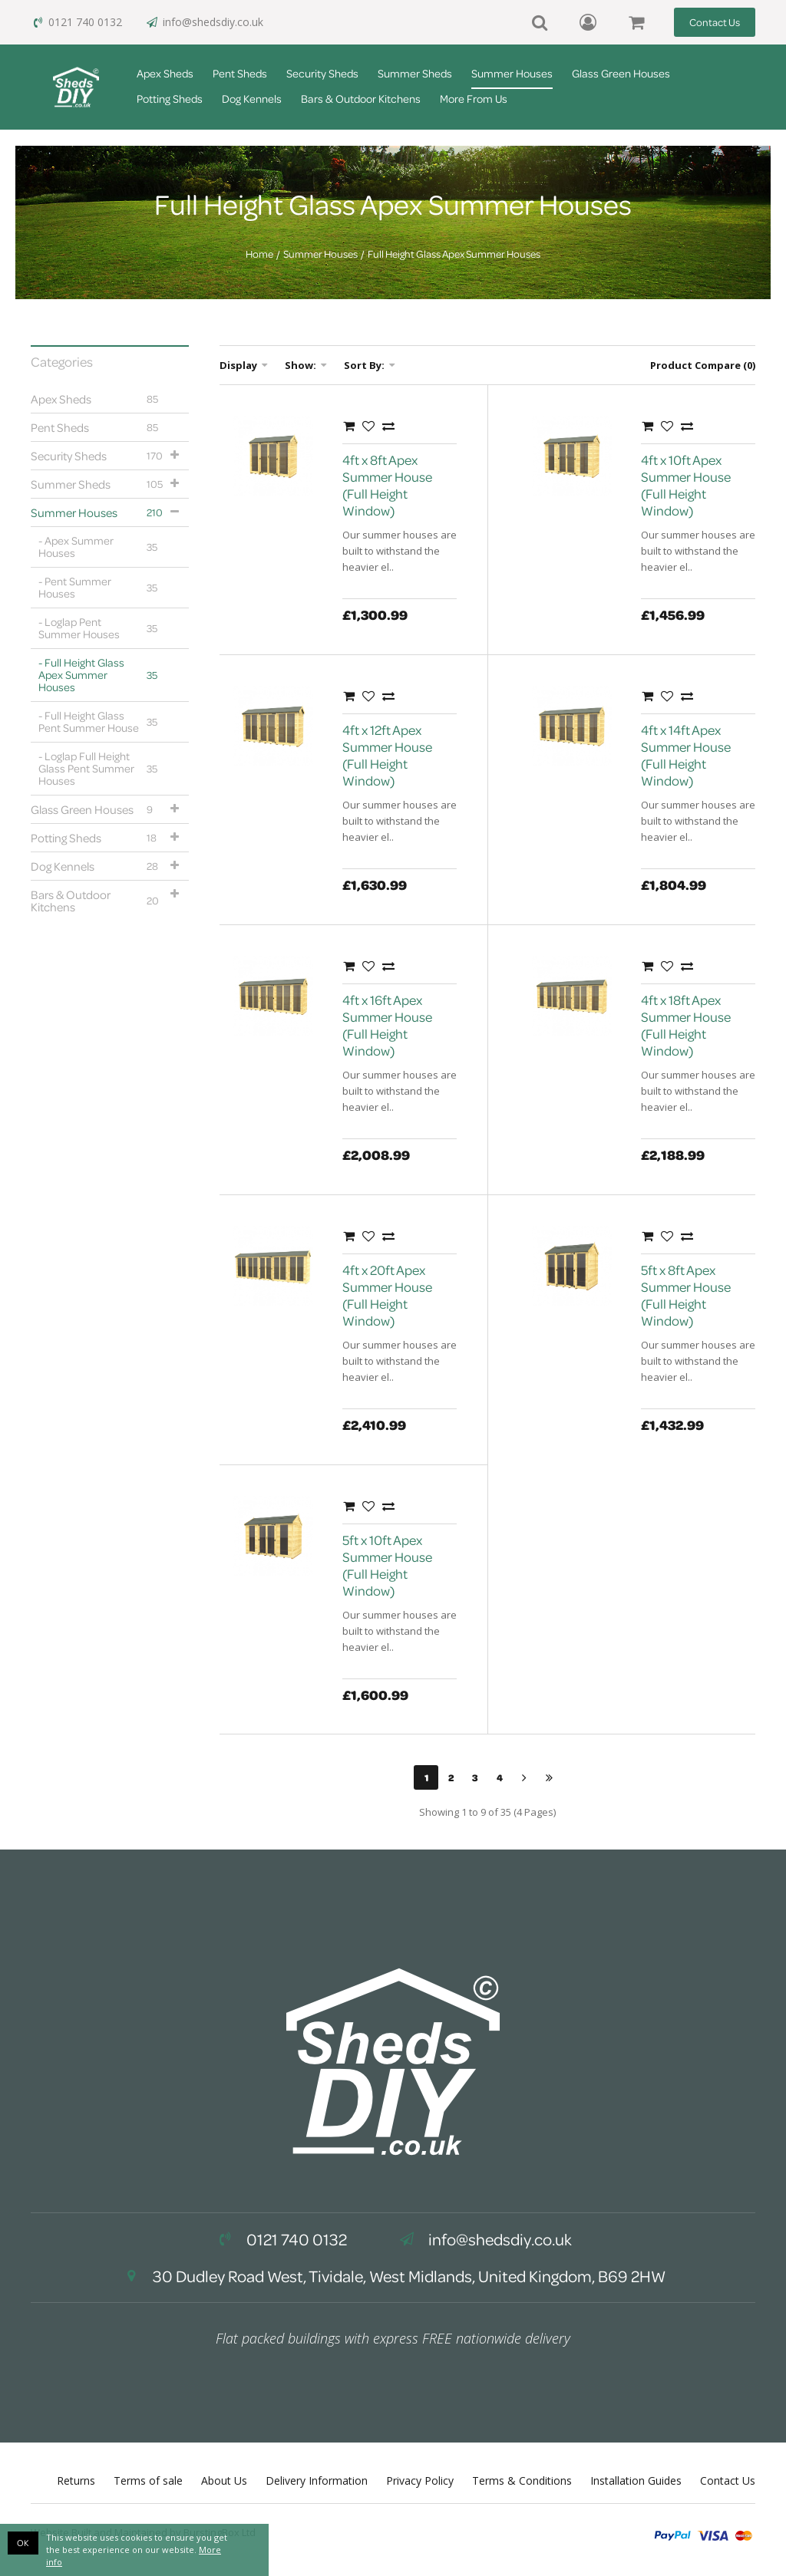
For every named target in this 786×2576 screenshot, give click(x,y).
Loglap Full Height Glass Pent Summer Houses (102, 768)
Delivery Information (317, 2480)
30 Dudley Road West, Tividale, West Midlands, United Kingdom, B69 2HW (393, 2276)
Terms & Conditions (522, 2480)
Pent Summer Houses (102, 587)
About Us (224, 2480)
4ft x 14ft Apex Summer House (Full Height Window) (686, 755)
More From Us (473, 99)
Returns (76, 2480)
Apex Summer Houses (102, 546)
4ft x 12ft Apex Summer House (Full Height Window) (387, 755)
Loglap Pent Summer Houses (102, 628)
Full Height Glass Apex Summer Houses (454, 254)
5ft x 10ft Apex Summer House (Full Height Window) (387, 1565)
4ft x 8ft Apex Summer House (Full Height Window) (387, 485)
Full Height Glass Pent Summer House (102, 721)
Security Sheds (322, 73)
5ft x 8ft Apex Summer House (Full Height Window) (686, 1295)
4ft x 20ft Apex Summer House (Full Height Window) (387, 1295)
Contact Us (714, 22)
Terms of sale (148, 2480)
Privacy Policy (420, 2480)
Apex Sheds (165, 73)
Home (259, 254)
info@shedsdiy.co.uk (204, 22)
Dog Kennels (252, 99)
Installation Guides (636, 2480)
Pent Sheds (240, 73)
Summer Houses (512, 73)
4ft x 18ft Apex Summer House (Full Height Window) (686, 1025)
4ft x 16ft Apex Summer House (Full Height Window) (387, 1025)
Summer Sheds (415, 73)
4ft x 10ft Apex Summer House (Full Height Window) (686, 485)
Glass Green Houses (621, 73)
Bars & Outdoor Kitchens (361, 99)
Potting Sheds (170, 99)
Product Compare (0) (702, 365)
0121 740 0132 (76, 22)
